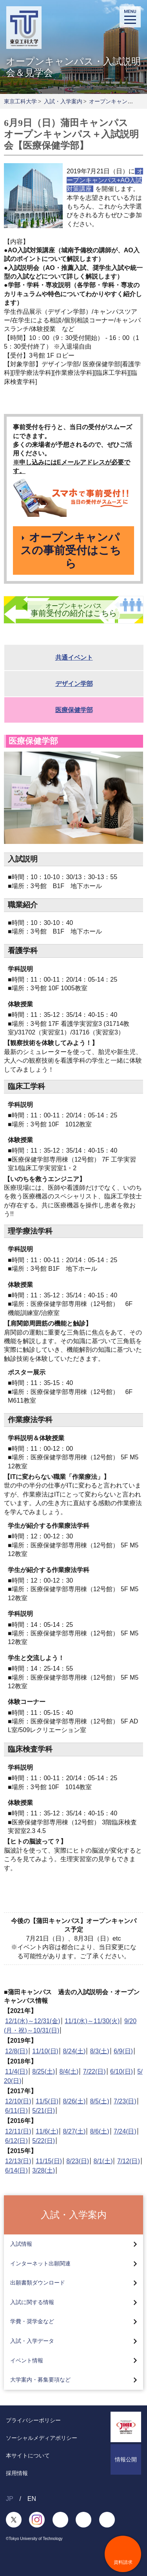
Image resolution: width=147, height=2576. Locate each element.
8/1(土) (103, 2161)
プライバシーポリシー (33, 2420)
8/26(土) (74, 2101)
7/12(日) (128, 2161)
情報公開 (126, 2459)
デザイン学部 (74, 683)
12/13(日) (18, 2161)
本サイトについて (28, 2455)
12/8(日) (16, 2051)
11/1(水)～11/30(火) (92, 2021)
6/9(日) (123, 2051)
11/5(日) (47, 2101)
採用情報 (17, 2473)
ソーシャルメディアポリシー (41, 2438)
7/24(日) (125, 2131)
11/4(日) (16, 2071)
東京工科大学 (20, 101)
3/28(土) (43, 2170)
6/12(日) (16, 2140)
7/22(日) (94, 2071)
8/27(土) (74, 2131)
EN (31, 2498)
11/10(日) (45, 2051)
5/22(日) (43, 2140)
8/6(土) (99, 2131)
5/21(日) (43, 2110)
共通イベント (74, 657)
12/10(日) (18, 2101)
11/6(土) (47, 2131)
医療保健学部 (74, 710)
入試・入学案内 (63, 101)
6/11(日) (16, 2110)
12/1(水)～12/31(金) (32, 2021)
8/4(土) (69, 2071)
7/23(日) (125, 2101)
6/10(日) (121, 2071)
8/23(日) (77, 2161)
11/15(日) (49, 2161)
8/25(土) (43, 2071)
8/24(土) (74, 2051)
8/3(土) (99, 2051)
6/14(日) (16, 2170)
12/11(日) (18, 2131)
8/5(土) (99, 2101)
